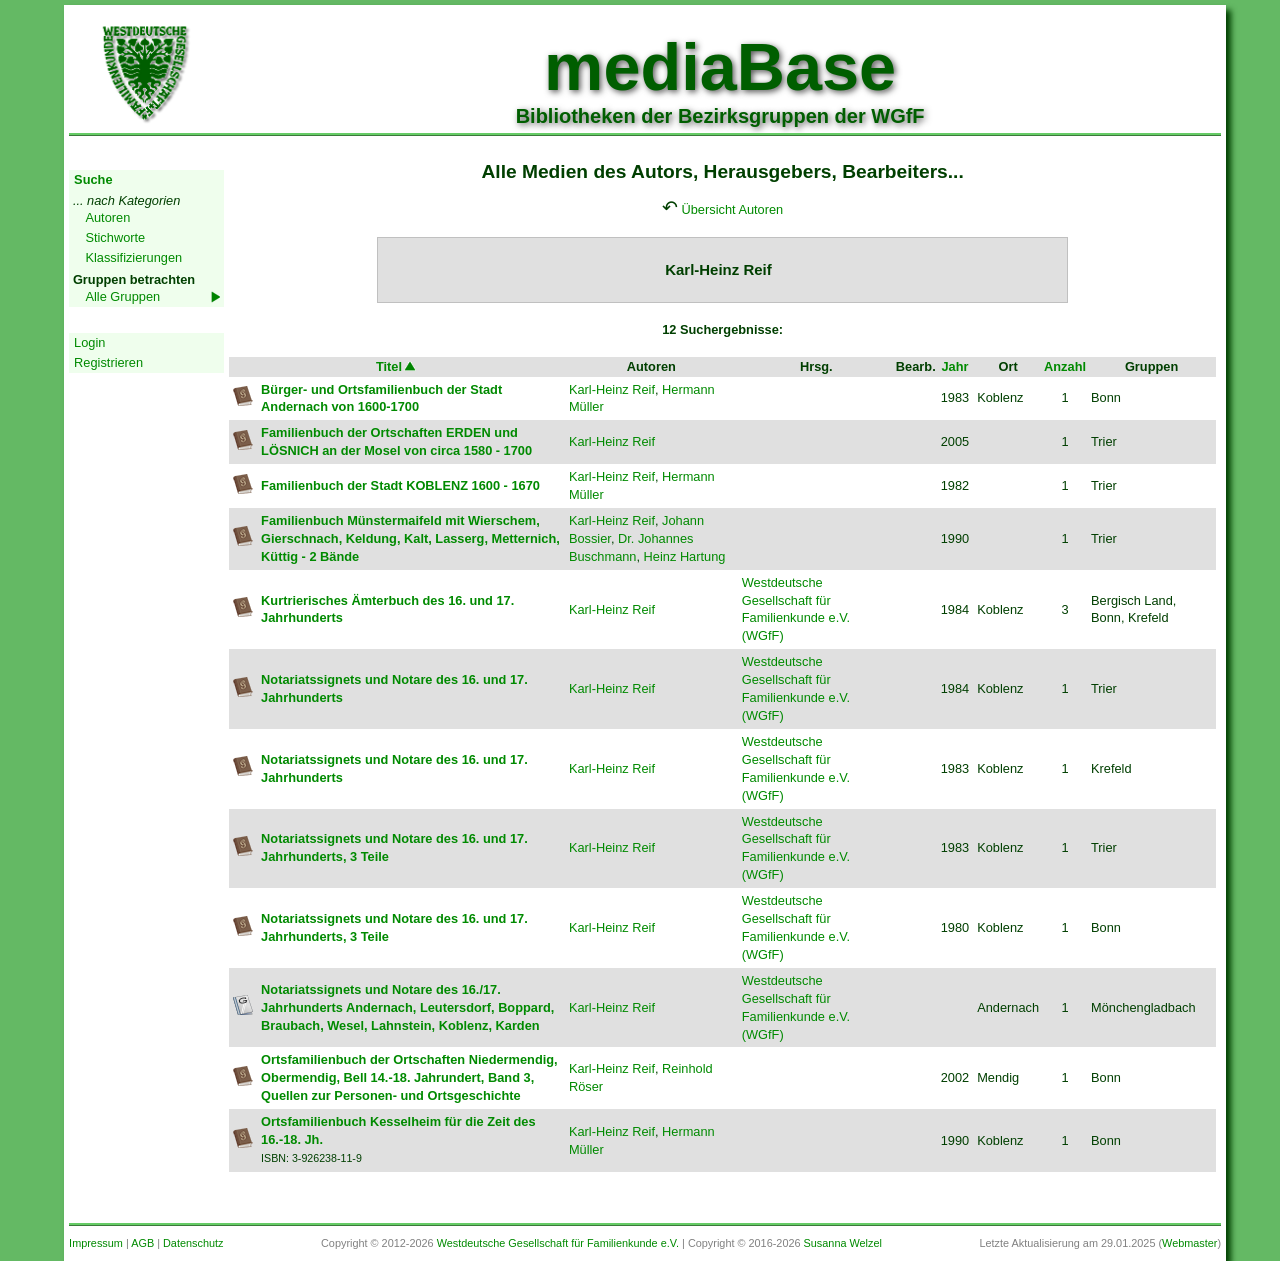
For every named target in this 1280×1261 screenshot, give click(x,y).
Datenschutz (193, 1243)
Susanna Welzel (843, 1243)
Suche (93, 179)
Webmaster (1189, 1243)
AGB (142, 1243)
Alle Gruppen (122, 296)
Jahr (954, 366)
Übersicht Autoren (733, 209)
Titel (397, 366)
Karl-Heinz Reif (612, 389)
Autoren (107, 217)
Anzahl (1065, 366)
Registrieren (108, 362)
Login (89, 342)
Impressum (96, 1243)
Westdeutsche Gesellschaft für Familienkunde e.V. (558, 1243)
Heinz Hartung (685, 556)
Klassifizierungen (133, 257)
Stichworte (115, 237)
